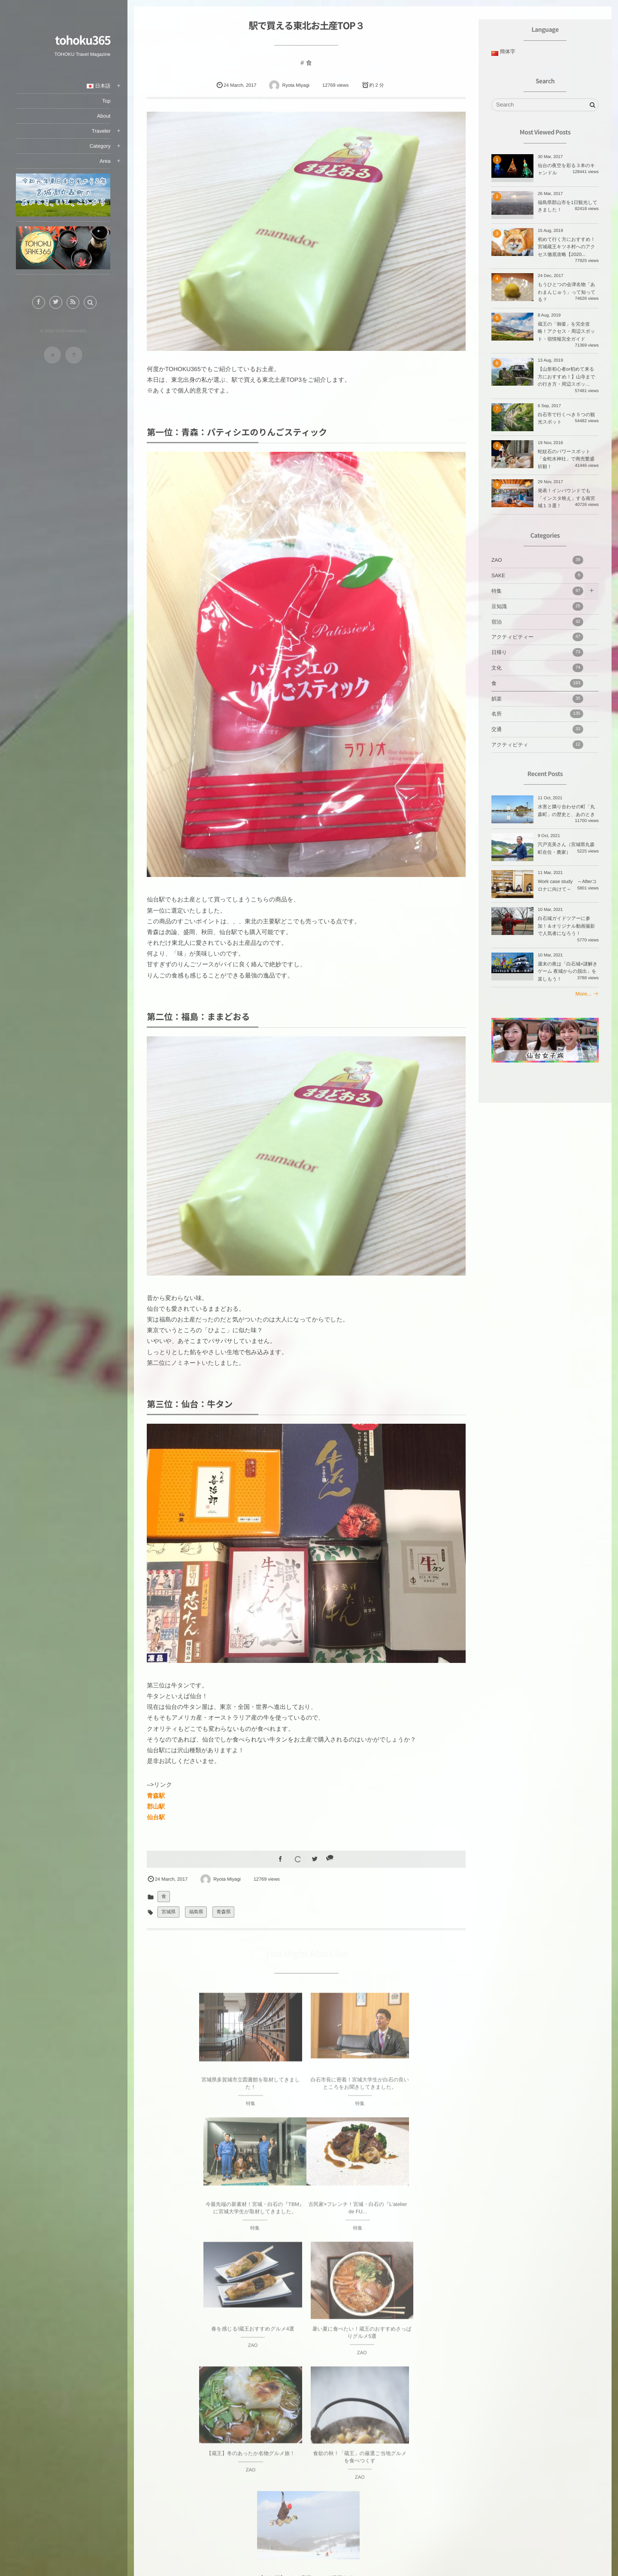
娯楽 (537, 698)
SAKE (537, 575)
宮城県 (170, 1908)
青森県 (225, 1908)
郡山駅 (157, 1802)
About (105, 116)
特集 (537, 591)
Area (106, 161)
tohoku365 (84, 40)
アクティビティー (537, 637)
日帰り (537, 652)
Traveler (102, 131)
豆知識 (537, 606)
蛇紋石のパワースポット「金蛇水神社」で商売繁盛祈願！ (566, 459)
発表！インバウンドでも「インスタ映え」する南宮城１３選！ (566, 498)
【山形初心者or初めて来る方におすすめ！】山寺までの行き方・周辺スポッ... (566, 377)
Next (455, 2386)
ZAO (537, 560)
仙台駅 (157, 1812)
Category (101, 146)
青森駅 (157, 1791)
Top (107, 101)
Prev (159, 2386)
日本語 (100, 86)
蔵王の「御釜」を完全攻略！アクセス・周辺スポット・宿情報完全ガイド (566, 332)
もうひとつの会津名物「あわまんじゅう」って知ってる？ (567, 292)
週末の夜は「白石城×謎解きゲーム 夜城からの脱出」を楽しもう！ (567, 972)
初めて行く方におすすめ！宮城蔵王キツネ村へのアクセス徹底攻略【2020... (566, 247)
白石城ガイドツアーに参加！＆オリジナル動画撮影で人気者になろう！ (566, 926)
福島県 (197, 1908)
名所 (537, 714)
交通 (537, 729)
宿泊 (537, 622)
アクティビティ (537, 744)
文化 (537, 668)
